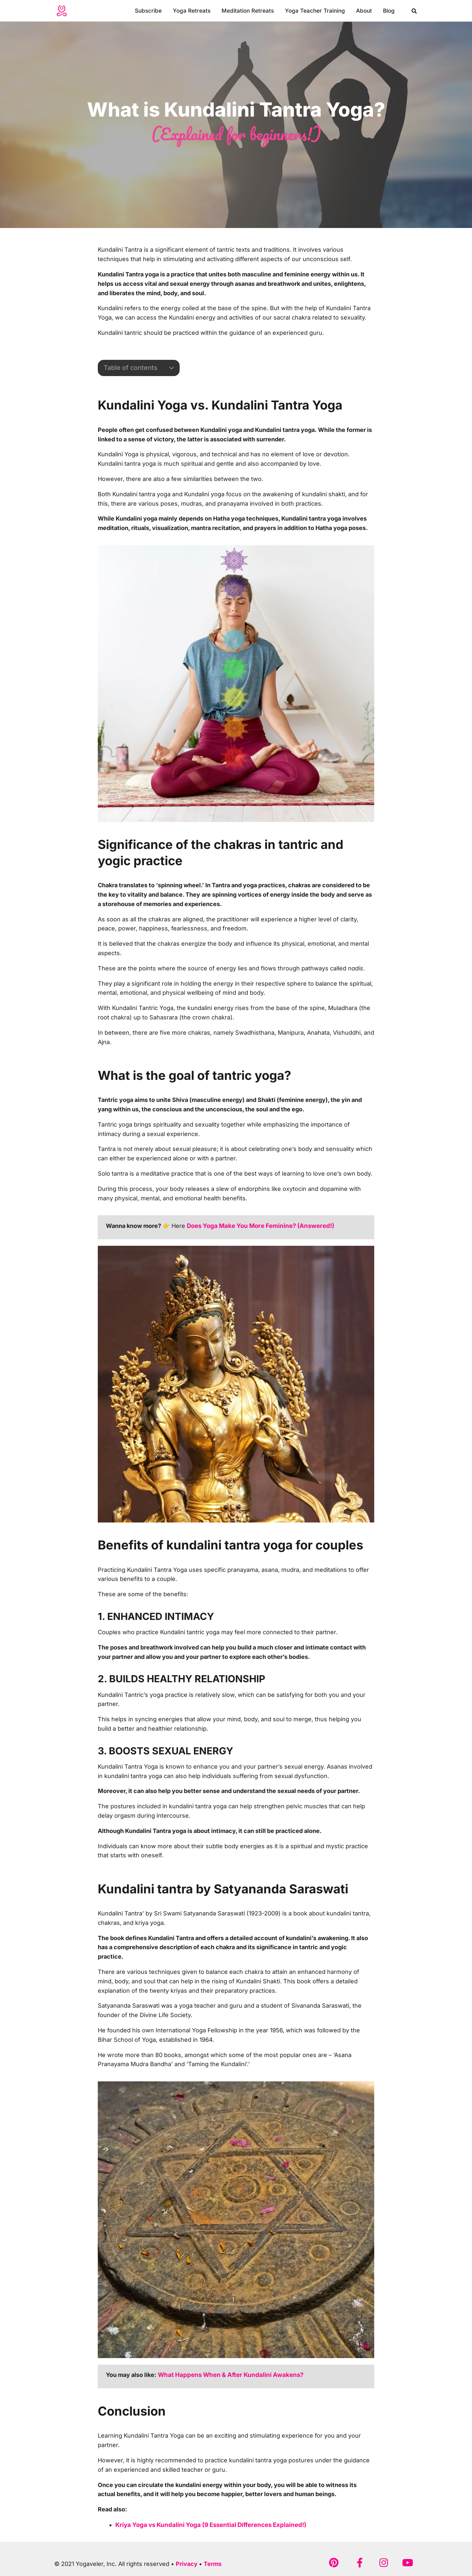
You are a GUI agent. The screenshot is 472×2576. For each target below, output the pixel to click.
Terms (213, 2562)
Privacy (187, 2562)
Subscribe (148, 11)
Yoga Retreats (191, 11)
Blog (389, 11)
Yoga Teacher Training (315, 11)
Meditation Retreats (248, 11)
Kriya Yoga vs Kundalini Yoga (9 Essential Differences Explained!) (207, 2523)
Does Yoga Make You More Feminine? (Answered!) (258, 1225)
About (364, 11)
